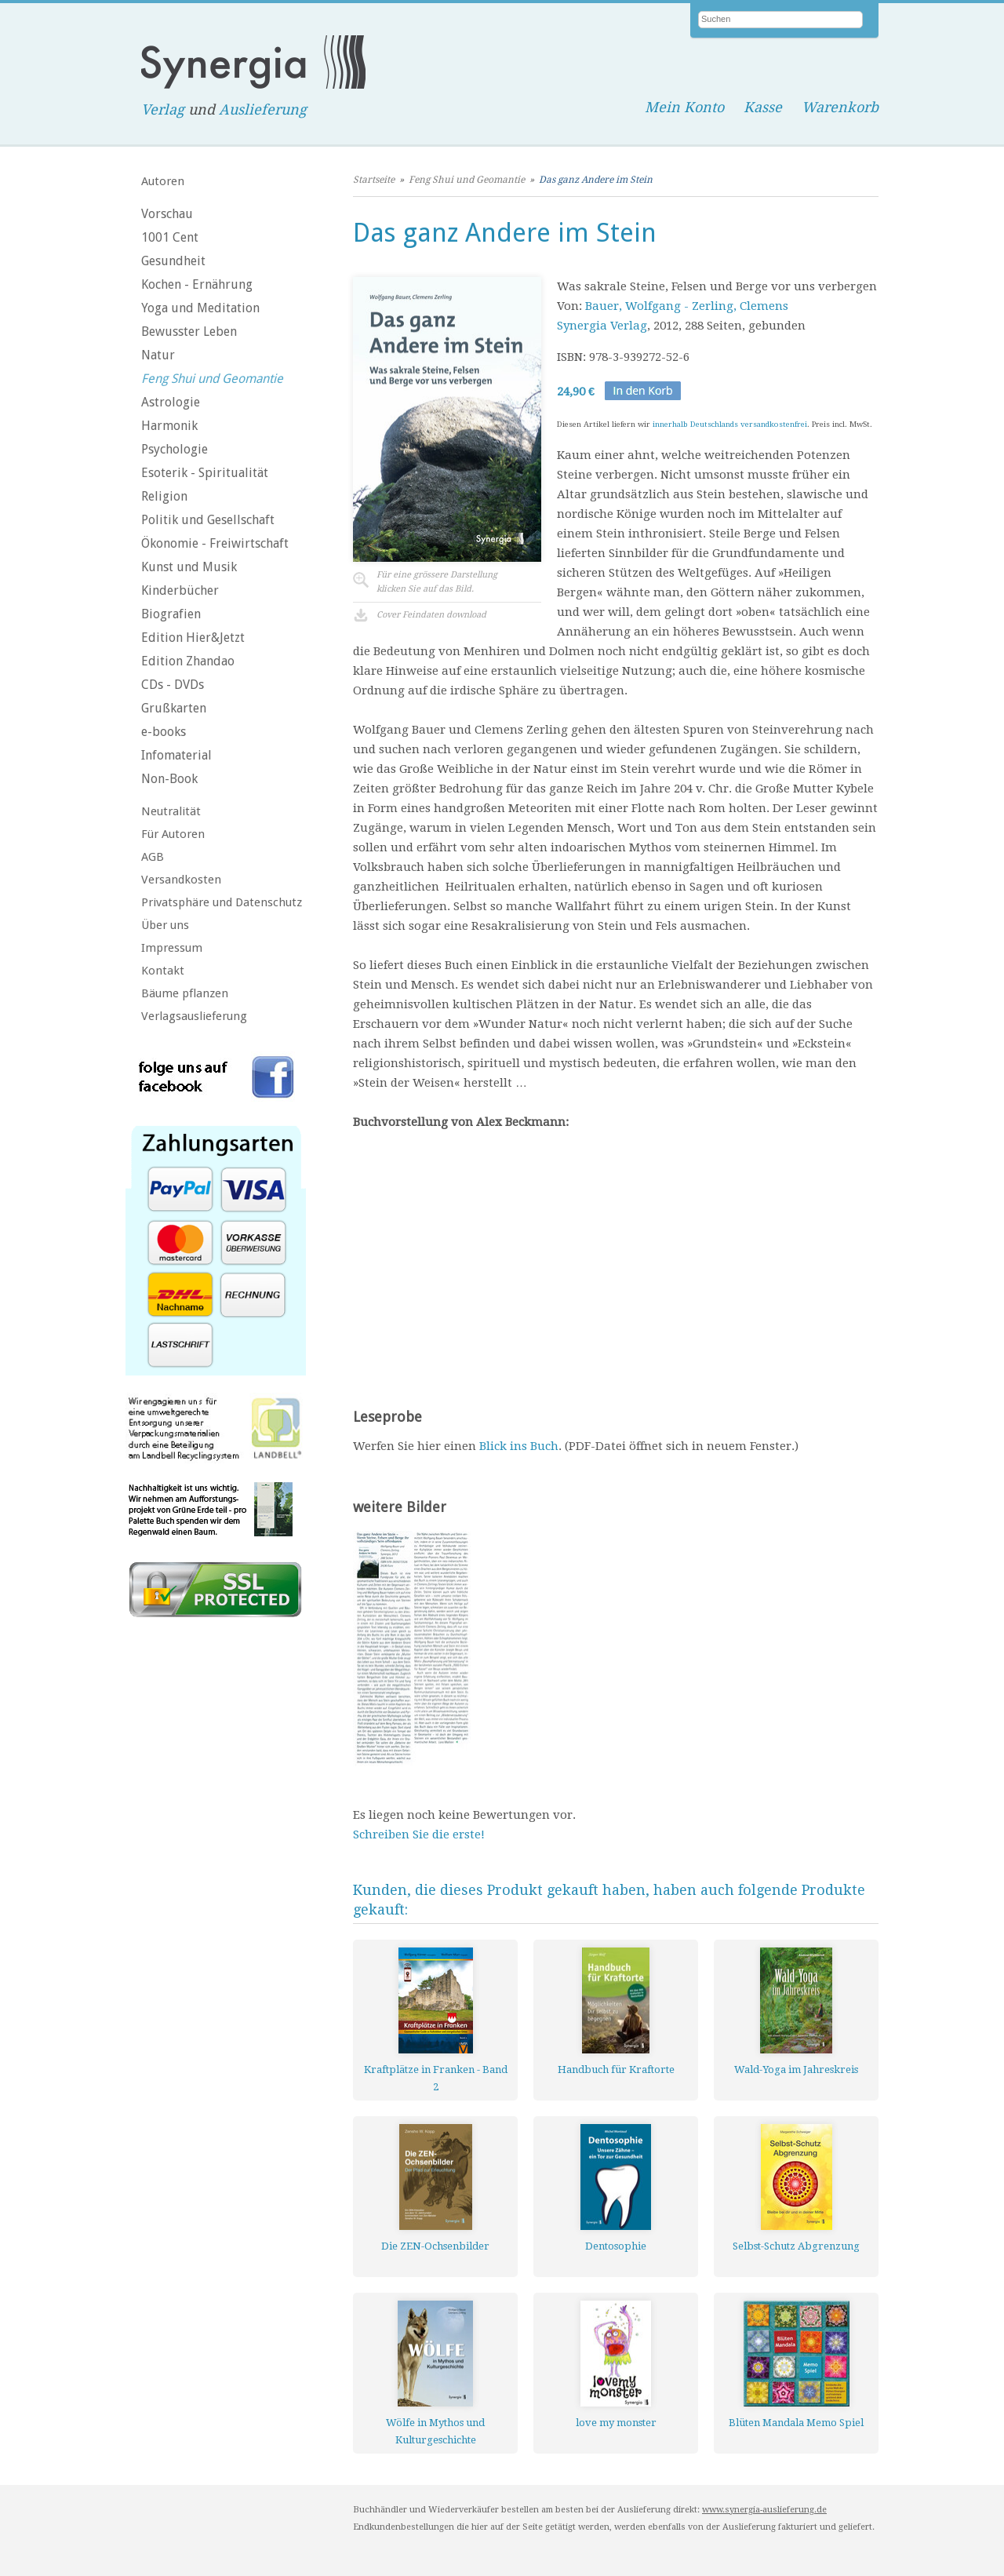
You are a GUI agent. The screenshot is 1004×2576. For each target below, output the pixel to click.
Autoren (162, 181)
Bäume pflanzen (184, 993)
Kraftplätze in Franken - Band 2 (435, 2078)
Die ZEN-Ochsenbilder (435, 2246)
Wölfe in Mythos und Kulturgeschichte (435, 2431)
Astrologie (170, 402)
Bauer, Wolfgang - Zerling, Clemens (686, 306)
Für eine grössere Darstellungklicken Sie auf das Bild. (436, 582)
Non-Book (169, 778)
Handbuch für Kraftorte (616, 2069)
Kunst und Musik (189, 566)
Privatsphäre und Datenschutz (221, 902)
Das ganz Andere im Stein (596, 179)
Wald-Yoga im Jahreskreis (796, 2069)
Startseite (374, 179)
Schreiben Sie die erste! (419, 1834)
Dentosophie (615, 2246)
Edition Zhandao (188, 661)
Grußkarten (173, 708)
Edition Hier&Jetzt (193, 637)
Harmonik (169, 425)
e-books (163, 731)
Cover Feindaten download (431, 615)
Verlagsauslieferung (194, 1016)
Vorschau (167, 213)
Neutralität (171, 811)
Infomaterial (176, 755)
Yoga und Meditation (200, 308)
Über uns (165, 925)
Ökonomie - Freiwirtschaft (215, 543)
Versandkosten (181, 880)
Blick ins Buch (518, 1446)
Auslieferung (263, 109)
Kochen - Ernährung (197, 284)
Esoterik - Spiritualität (204, 472)
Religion (164, 496)
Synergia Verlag (602, 326)
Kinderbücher (180, 590)
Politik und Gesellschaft (208, 519)
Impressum (171, 948)
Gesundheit (173, 260)
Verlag (162, 109)
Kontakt (162, 971)
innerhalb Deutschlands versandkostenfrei (730, 424)
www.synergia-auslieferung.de (764, 2510)
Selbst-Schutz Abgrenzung (796, 2246)
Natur (158, 355)
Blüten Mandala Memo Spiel (796, 2422)
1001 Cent (169, 237)
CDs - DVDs (172, 684)
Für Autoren (173, 834)
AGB (152, 857)
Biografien (171, 614)
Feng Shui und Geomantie (212, 378)
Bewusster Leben (189, 331)
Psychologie (174, 449)
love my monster (616, 2422)
